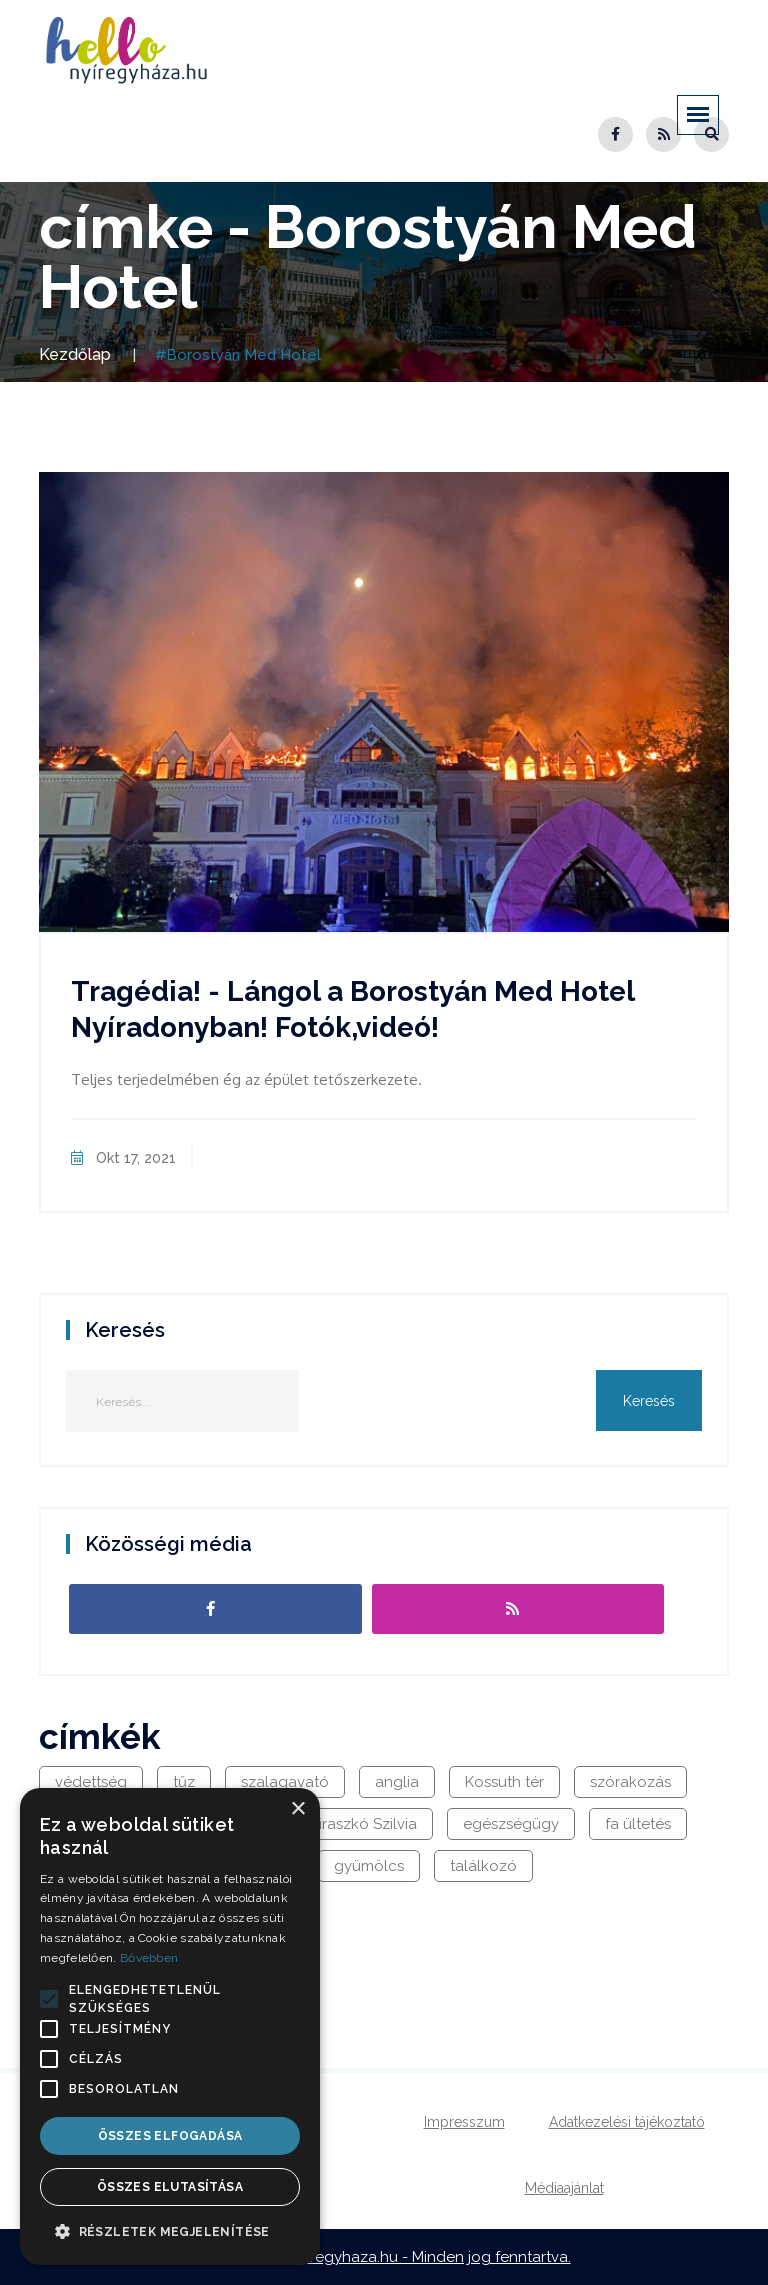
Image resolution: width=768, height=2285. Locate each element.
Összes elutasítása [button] (170, 2187)
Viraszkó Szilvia (363, 1824)
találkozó (483, 1866)
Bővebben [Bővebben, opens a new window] (149, 1958)
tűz (184, 1782)
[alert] (170, 2026)
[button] (49, 1999)
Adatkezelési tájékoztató (627, 2122)
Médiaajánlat (564, 2188)
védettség (91, 1782)
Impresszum (464, 2122)
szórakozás (630, 1782)
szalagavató (285, 1782)
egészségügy (511, 1824)
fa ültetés (638, 1824)
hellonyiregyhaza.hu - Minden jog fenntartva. (412, 2257)
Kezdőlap (75, 354)
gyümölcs (369, 1866)
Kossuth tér (504, 1782)
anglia (397, 1782)
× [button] (297, 1809)
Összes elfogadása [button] (170, 2136)
